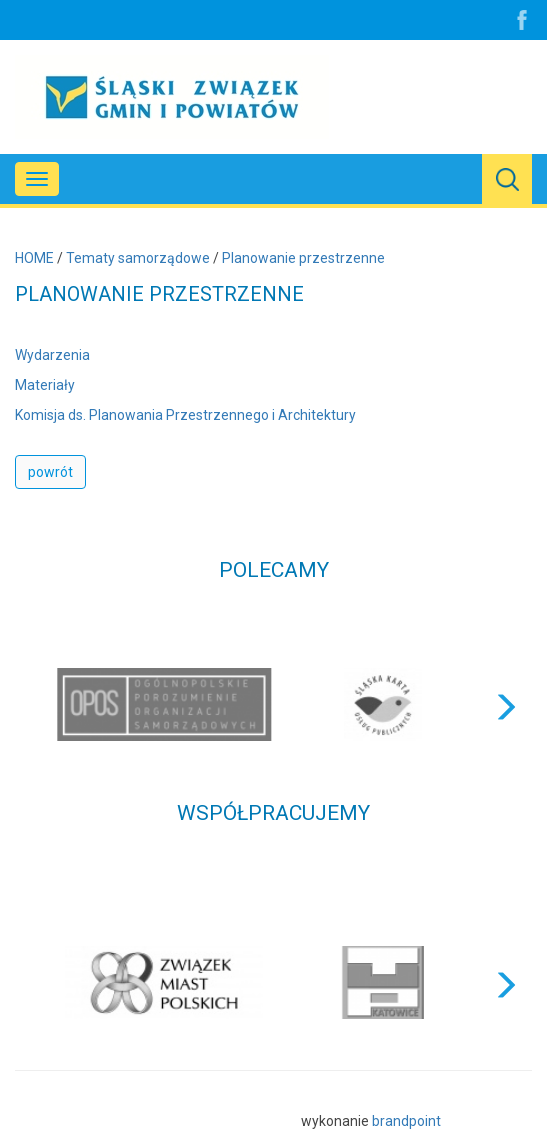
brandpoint (406, 1121)
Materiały (45, 385)
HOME (34, 258)
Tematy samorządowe (138, 258)
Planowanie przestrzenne (303, 258)
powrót (50, 472)
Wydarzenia (52, 355)
